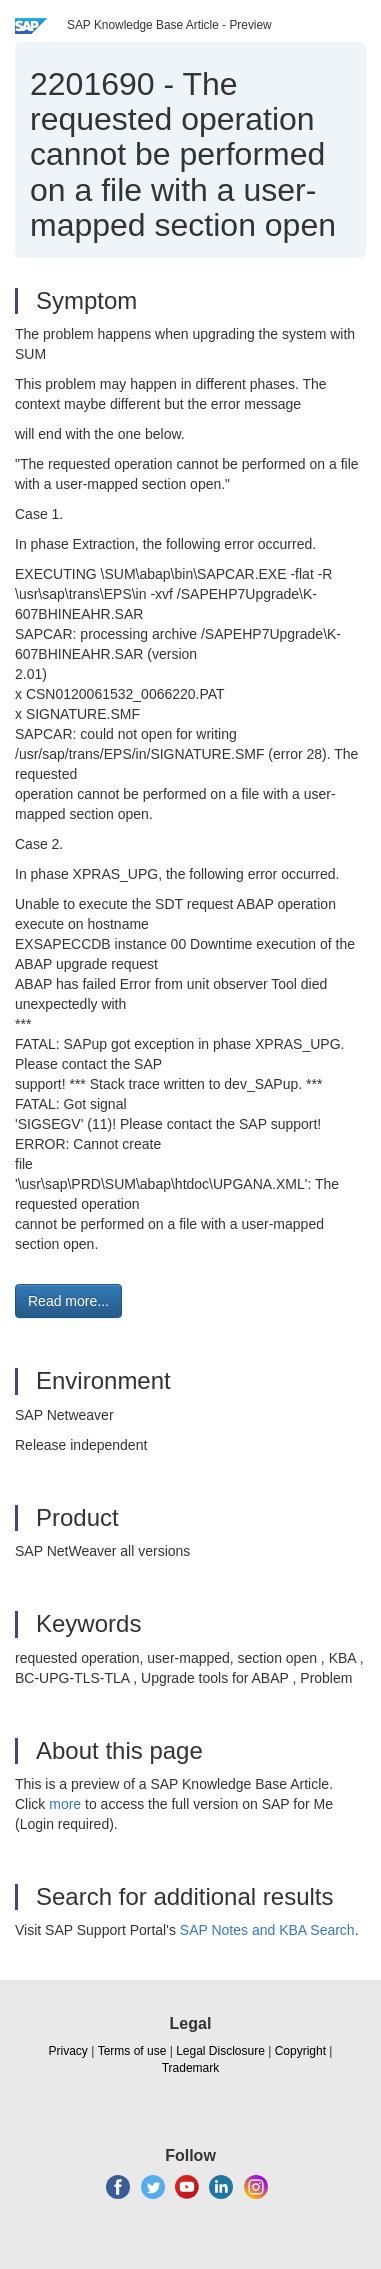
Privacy (68, 2051)
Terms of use (132, 2051)
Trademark (191, 2068)
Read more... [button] (68, 1301)
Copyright (300, 2051)
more (65, 1804)
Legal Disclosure (220, 2051)
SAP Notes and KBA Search (267, 1930)
